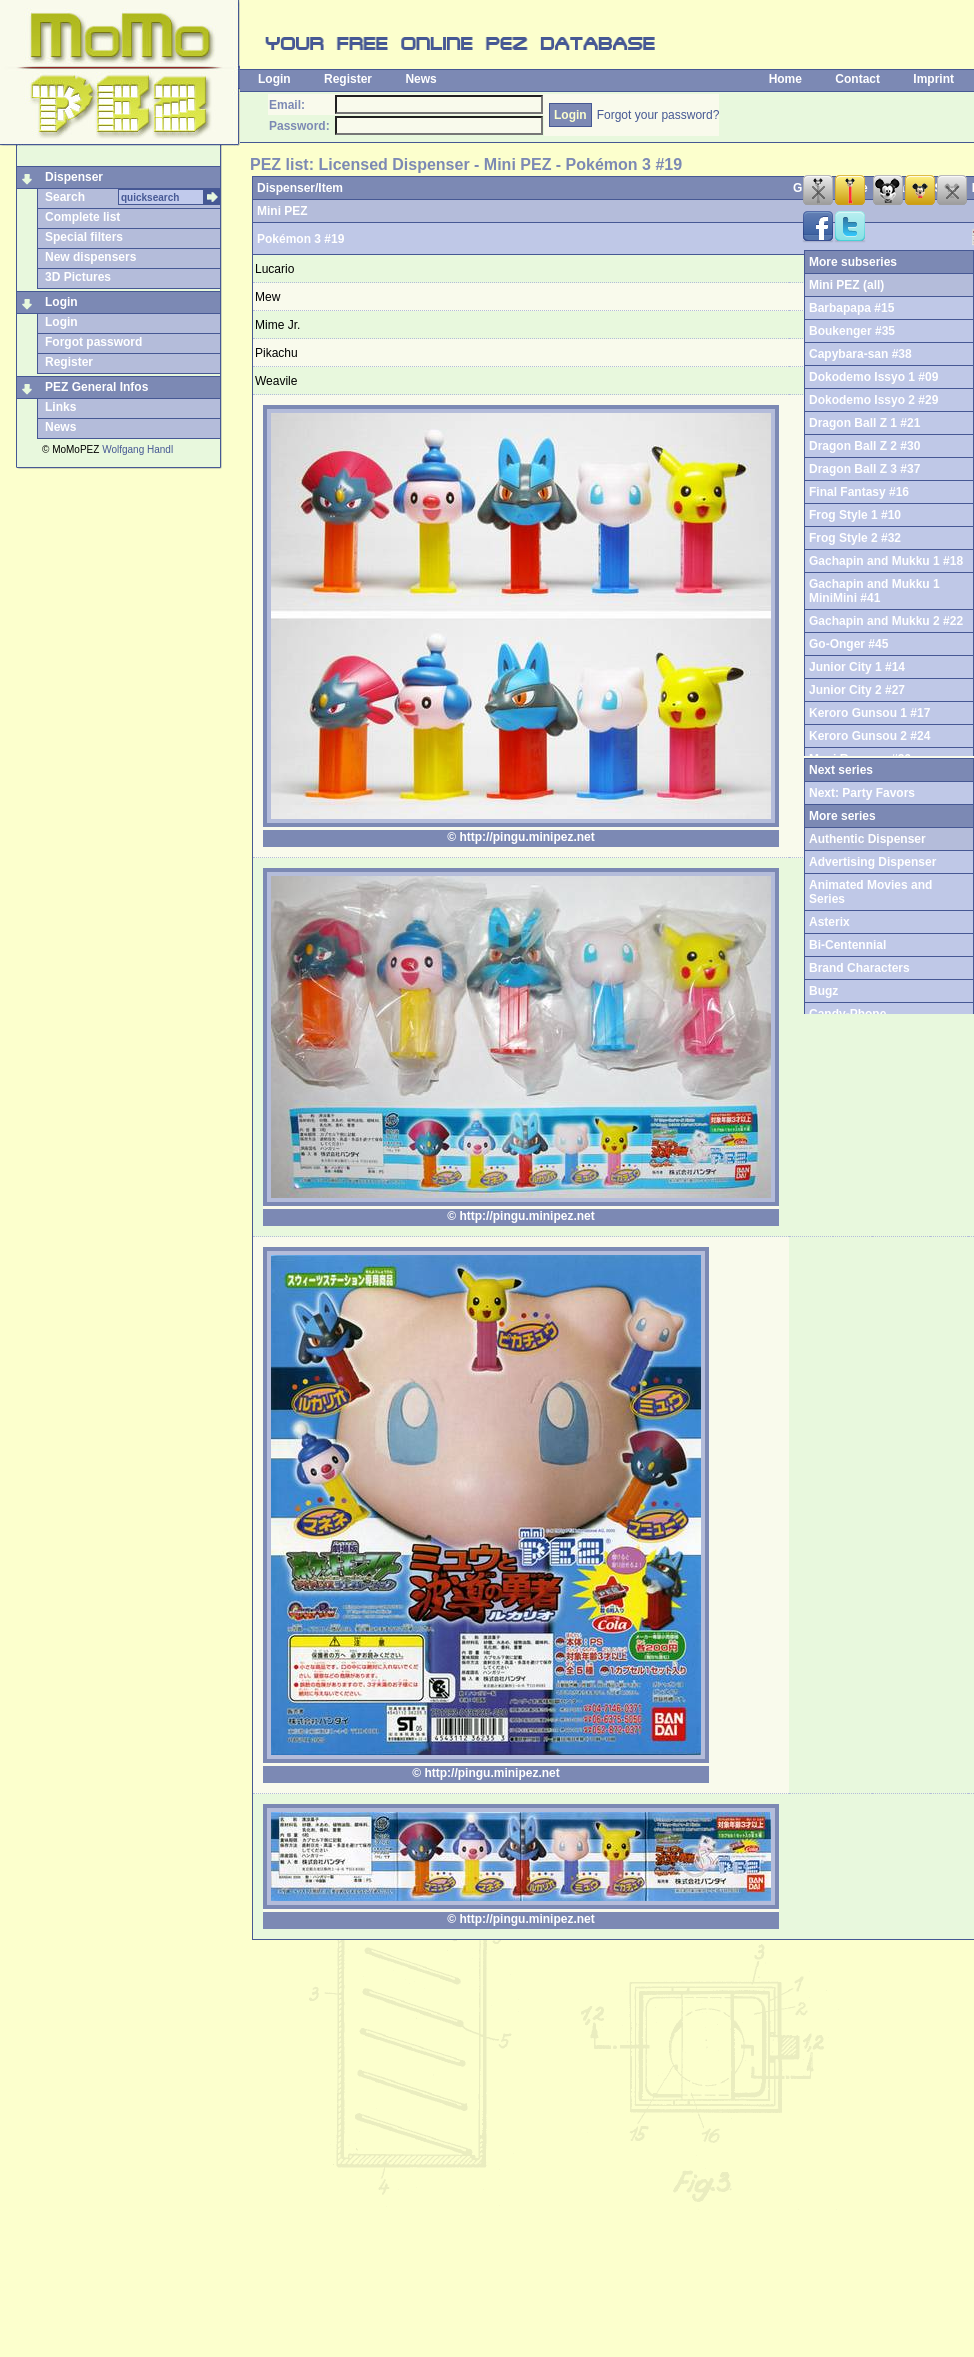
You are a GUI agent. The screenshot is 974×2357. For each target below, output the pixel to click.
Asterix (829, 922)
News (420, 79)
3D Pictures (78, 277)
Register (348, 79)
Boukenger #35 (852, 331)
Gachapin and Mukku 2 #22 (886, 621)
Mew (267, 297)
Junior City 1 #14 (857, 667)
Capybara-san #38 (860, 354)
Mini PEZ (282, 211)
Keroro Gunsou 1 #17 (869, 713)
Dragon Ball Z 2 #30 (864, 446)
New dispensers (90, 257)
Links (60, 407)
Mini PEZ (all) (846, 285)
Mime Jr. (277, 325)
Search (65, 197)
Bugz (823, 991)
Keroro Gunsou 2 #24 (869, 736)
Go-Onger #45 (848, 644)
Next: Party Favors (862, 793)
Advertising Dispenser (872, 862)
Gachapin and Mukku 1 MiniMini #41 (874, 591)
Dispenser (74, 177)
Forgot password (93, 342)
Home (785, 79)
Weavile (276, 381)
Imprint (933, 79)
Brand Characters (859, 968)
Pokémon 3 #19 (300, 239)
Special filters (84, 237)
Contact (857, 79)
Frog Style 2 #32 (855, 538)
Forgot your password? (658, 115)
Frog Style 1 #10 (855, 515)
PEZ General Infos (96, 387)
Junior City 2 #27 (857, 690)
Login (274, 79)
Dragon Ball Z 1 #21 (864, 423)
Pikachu (276, 353)
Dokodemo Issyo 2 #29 (873, 400)
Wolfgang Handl (137, 449)
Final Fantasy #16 (859, 492)
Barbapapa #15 (851, 308)
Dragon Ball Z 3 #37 (864, 469)
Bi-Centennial (847, 945)
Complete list (82, 217)
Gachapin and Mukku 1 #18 (886, 561)
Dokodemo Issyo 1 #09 (873, 377)
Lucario (274, 269)
